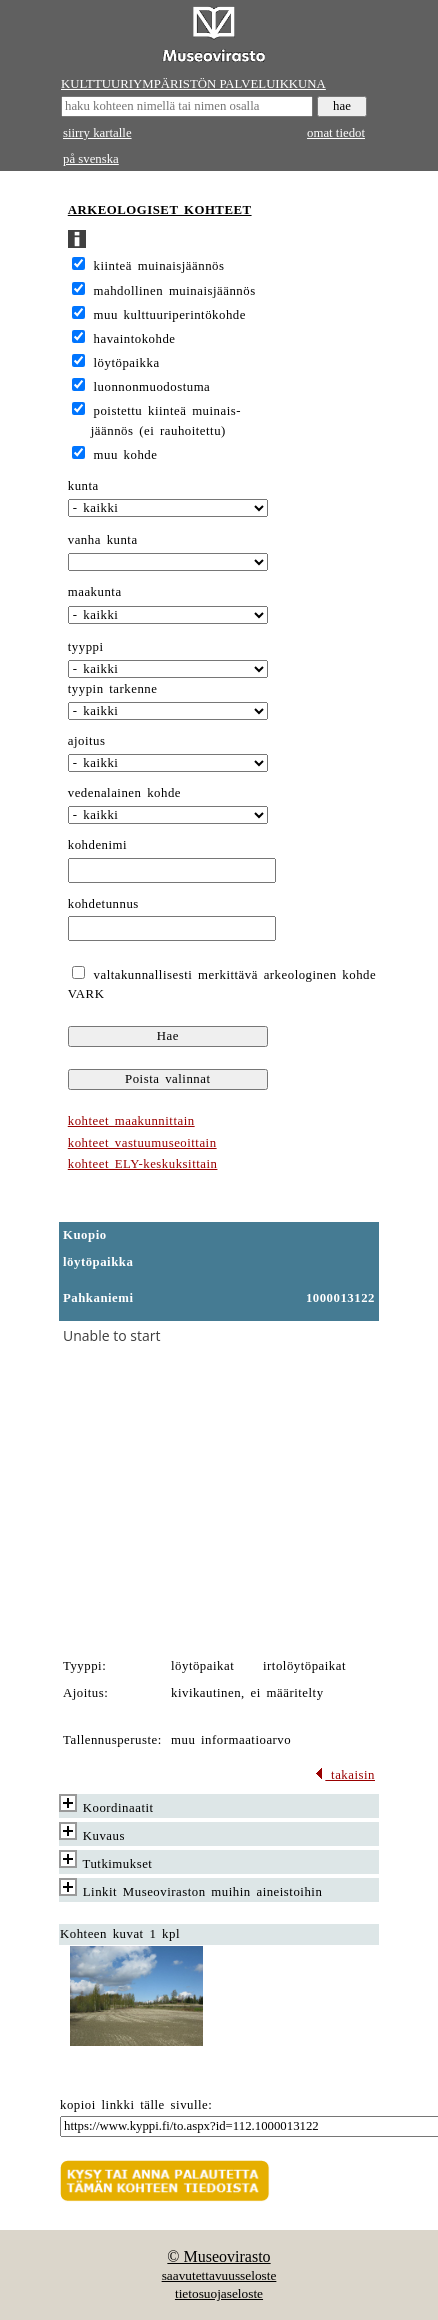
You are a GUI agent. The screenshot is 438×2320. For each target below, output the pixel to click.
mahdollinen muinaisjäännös (175, 291)
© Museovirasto (218, 2256)
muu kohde (126, 455)
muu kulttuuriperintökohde (170, 315)
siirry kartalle (97, 133)
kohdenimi (97, 845)
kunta (83, 486)
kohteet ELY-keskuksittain (143, 1164)
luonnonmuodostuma (152, 387)
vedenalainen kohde (124, 793)
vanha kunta (103, 540)
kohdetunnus (103, 904)
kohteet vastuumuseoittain (142, 1143)
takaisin (344, 1775)
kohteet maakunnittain (131, 1121)
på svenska (91, 159)
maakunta (95, 592)
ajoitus (87, 741)
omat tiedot (336, 133)
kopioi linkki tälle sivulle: (136, 2105)
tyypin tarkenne (113, 689)
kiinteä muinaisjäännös (159, 266)
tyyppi (86, 647)
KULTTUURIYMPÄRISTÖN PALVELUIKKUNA (193, 84)
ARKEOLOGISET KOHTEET (160, 210)
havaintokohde (135, 339)
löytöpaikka (127, 363)
